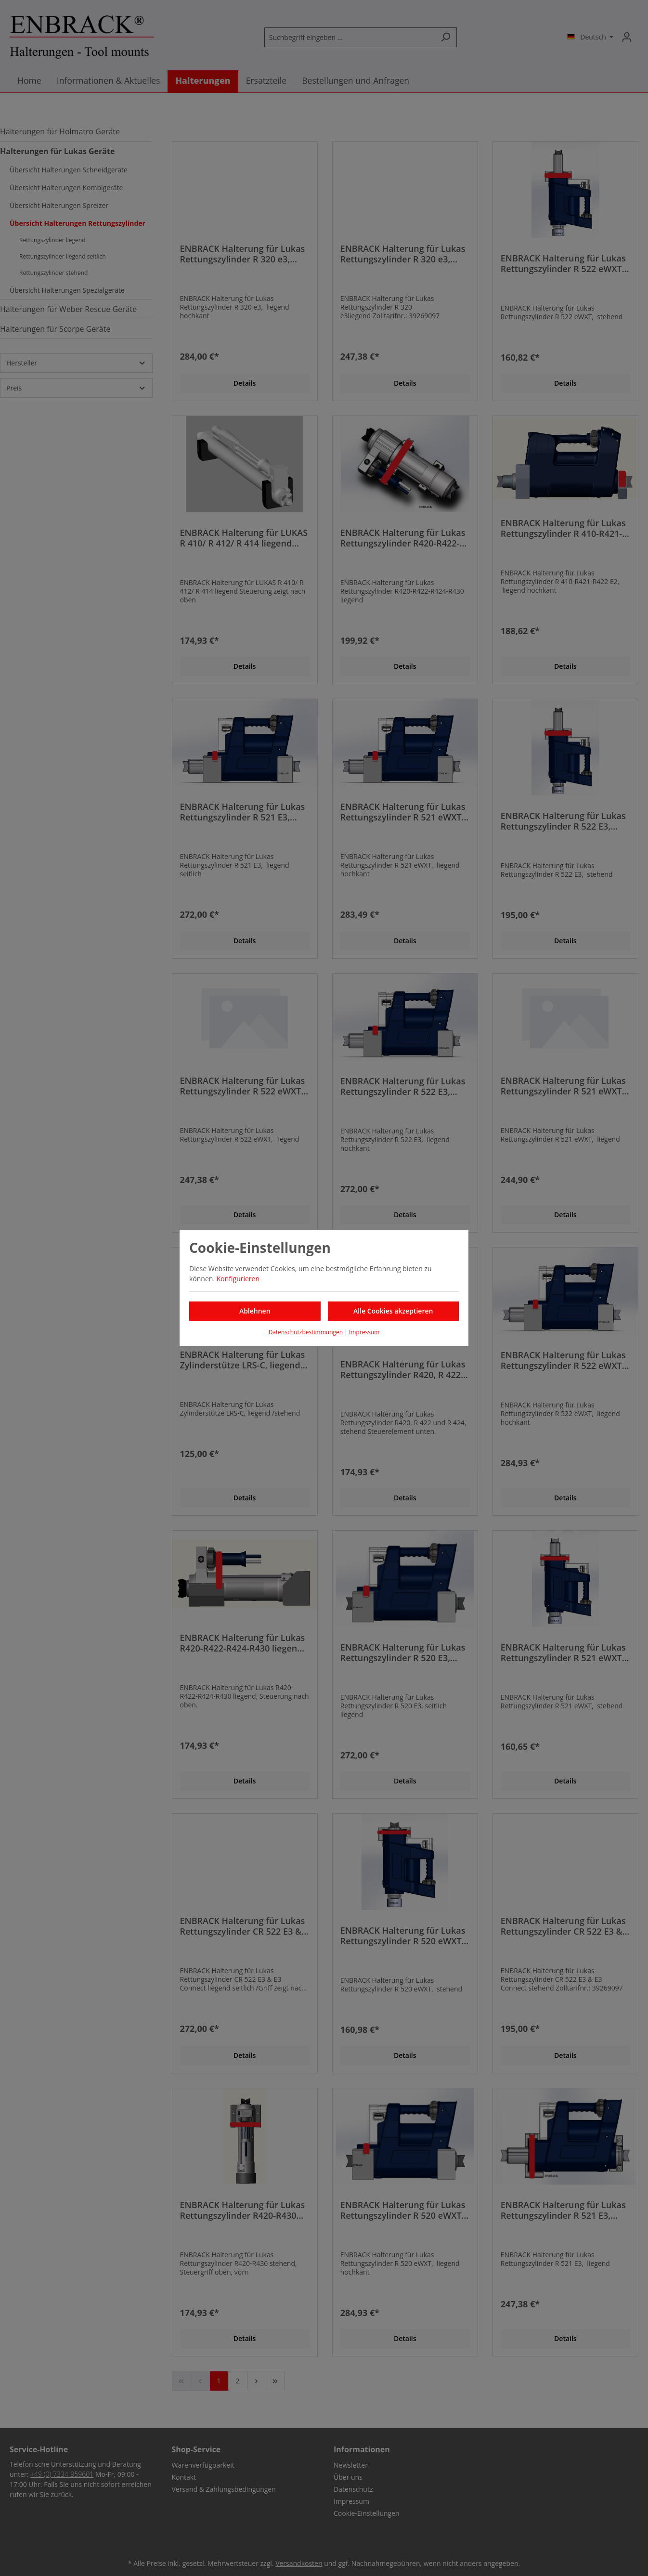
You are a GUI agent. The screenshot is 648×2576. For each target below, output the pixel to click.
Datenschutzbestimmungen (306, 1332)
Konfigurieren (238, 1278)
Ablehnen (255, 1310)
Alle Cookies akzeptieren (393, 1310)
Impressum (364, 1332)
